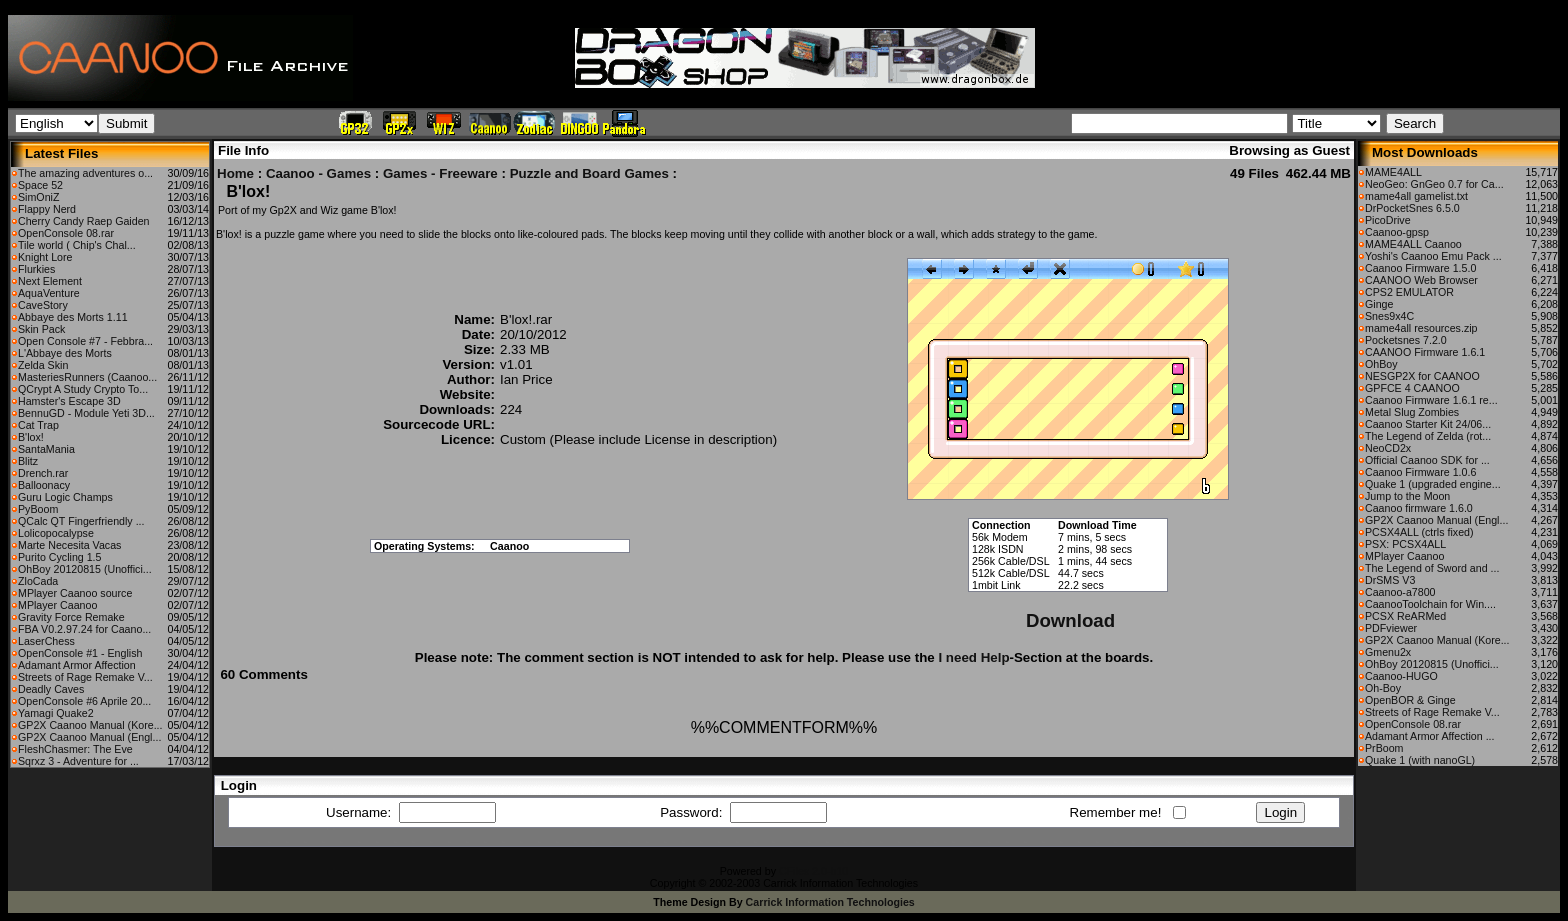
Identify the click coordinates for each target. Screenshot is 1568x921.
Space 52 (40, 185)
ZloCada (38, 581)
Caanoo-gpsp (1397, 232)
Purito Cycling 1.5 (60, 557)
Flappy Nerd (47, 209)
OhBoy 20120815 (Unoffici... (85, 569)
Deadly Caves (51, 689)
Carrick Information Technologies (830, 902)
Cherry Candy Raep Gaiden (84, 221)
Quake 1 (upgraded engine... (1433, 484)
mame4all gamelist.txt (1416, 196)
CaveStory (43, 305)
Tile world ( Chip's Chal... (77, 245)
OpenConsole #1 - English (80, 653)
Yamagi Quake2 (56, 713)
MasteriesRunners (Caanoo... (87, 377)
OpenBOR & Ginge (1410, 700)
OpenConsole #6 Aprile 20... (84, 701)
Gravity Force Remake (71, 617)
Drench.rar (43, 473)
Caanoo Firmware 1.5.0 (1420, 268)
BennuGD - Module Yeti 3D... (86, 413)
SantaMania (46, 449)
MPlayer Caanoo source (75, 593)
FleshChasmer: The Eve (75, 749)
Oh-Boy (1383, 688)
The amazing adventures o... (85, 173)
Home (235, 173)
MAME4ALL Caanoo (1413, 244)
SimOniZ (38, 197)
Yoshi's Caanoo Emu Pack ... (1433, 256)
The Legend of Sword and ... (1432, 568)
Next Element (50, 281)
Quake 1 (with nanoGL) (1420, 760)
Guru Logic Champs (65, 497)
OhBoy (1381, 364)
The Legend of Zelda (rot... (1428, 436)
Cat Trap (38, 425)
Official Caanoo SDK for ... (1427, 460)
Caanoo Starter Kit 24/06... (1428, 424)
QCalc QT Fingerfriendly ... (81, 521)
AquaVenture (49, 293)
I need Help (973, 657)
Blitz (28, 461)
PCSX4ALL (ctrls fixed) (1419, 532)
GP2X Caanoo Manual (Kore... (90, 725)
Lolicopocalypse (56, 533)
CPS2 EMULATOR (1409, 292)
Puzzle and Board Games (589, 173)
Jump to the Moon (1407, 496)
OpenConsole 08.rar (66, 233)
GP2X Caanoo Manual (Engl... (89, 737)
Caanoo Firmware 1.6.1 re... (1431, 400)
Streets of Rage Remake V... (85, 677)
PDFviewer (1391, 628)
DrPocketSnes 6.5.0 (1412, 208)
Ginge (1379, 304)
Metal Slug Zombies (1412, 412)
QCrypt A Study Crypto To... (83, 389)
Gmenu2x (1388, 652)
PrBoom (1384, 748)
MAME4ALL (1393, 172)
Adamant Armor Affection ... (1430, 736)
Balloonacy (44, 485)
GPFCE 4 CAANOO (1412, 388)
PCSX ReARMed (1405, 616)
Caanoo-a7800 (1400, 592)
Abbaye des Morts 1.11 (73, 317)
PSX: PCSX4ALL (1405, 544)
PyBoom (38, 509)
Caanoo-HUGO (1401, 676)
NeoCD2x (1388, 448)
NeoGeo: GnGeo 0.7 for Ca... (1434, 184)
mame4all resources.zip (1421, 328)
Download (1070, 620)
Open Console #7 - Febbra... (85, 341)
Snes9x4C (1389, 316)
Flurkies (36, 269)
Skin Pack (41, 329)
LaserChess (46, 641)
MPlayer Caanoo (57, 605)
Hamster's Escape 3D (69, 401)
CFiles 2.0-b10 (813, 871)
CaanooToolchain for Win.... (1430, 604)
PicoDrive (1388, 220)
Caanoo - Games (318, 173)
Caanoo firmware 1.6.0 (1419, 508)
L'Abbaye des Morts (65, 353)
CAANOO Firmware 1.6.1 (1425, 352)
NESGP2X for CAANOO (1422, 376)
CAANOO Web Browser (1421, 280)
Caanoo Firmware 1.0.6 (1420, 472)
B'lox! (31, 437)
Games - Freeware (440, 173)
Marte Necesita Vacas (69, 545)
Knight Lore (45, 257)
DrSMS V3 (1390, 580)
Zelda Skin (43, 365)
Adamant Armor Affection (77, 665)
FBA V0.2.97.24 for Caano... (84, 629)
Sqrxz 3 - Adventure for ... (78, 761)
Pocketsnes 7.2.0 (1406, 340)
